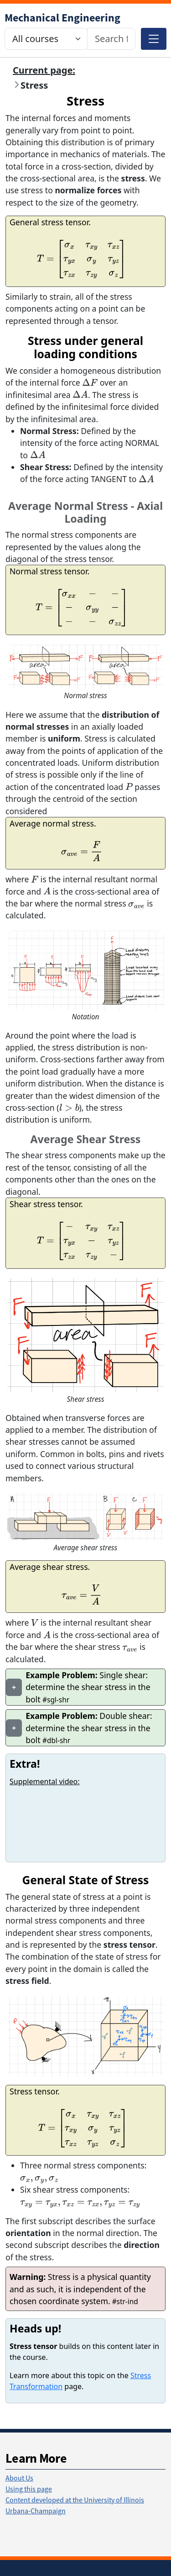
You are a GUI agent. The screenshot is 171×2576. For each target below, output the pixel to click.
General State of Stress (85, 1879)
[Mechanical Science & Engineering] (62, 18)
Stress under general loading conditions (85, 347)
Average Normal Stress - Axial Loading (85, 512)
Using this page (28, 2488)
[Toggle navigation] (153, 39)
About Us (19, 2477)
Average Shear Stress (86, 1139)
